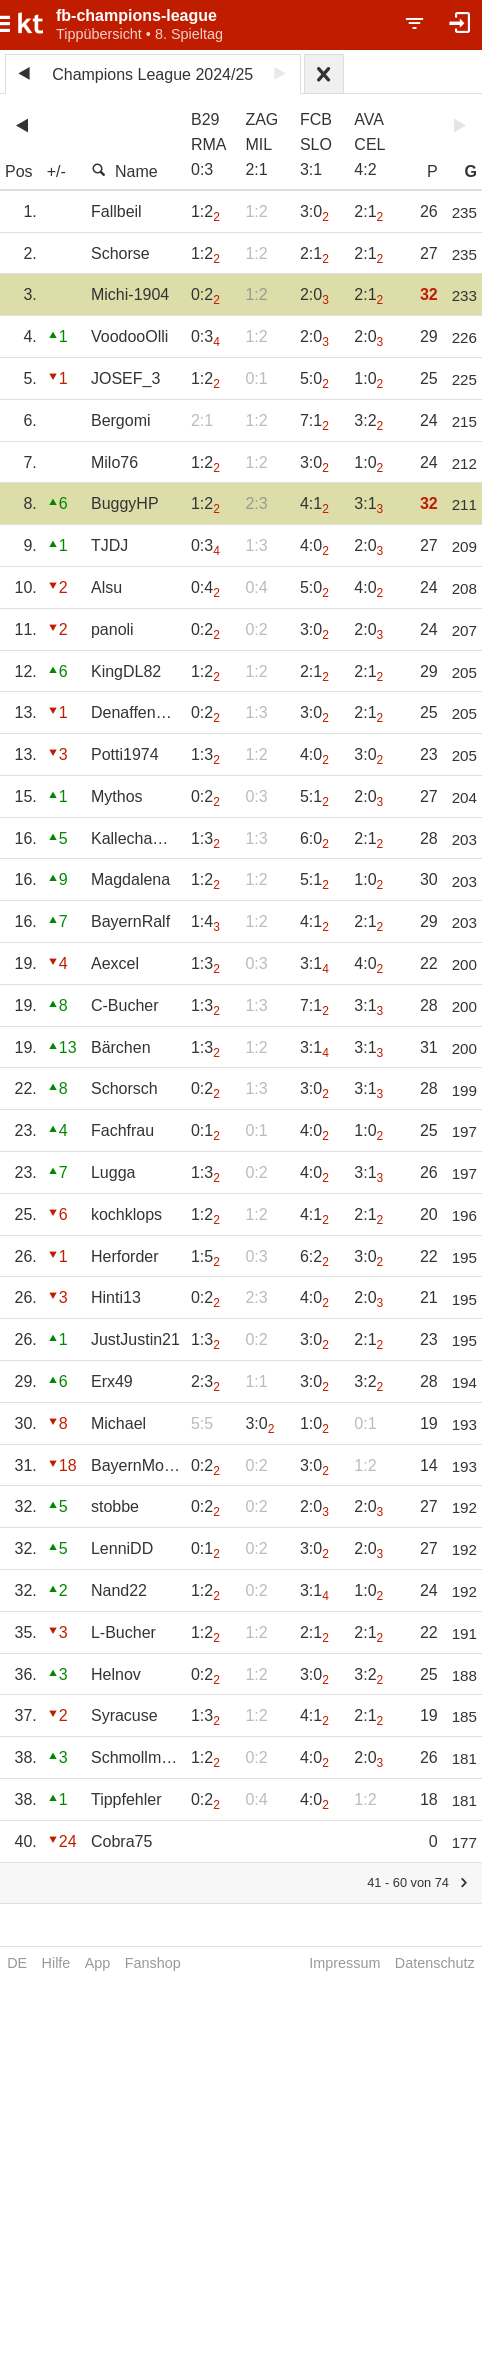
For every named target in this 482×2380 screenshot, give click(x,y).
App (98, 1963)
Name (124, 171)
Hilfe (56, 1963)
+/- (56, 171)
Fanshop (153, 1963)
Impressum (344, 1963)
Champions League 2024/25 (152, 74)
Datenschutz (435, 1963)
